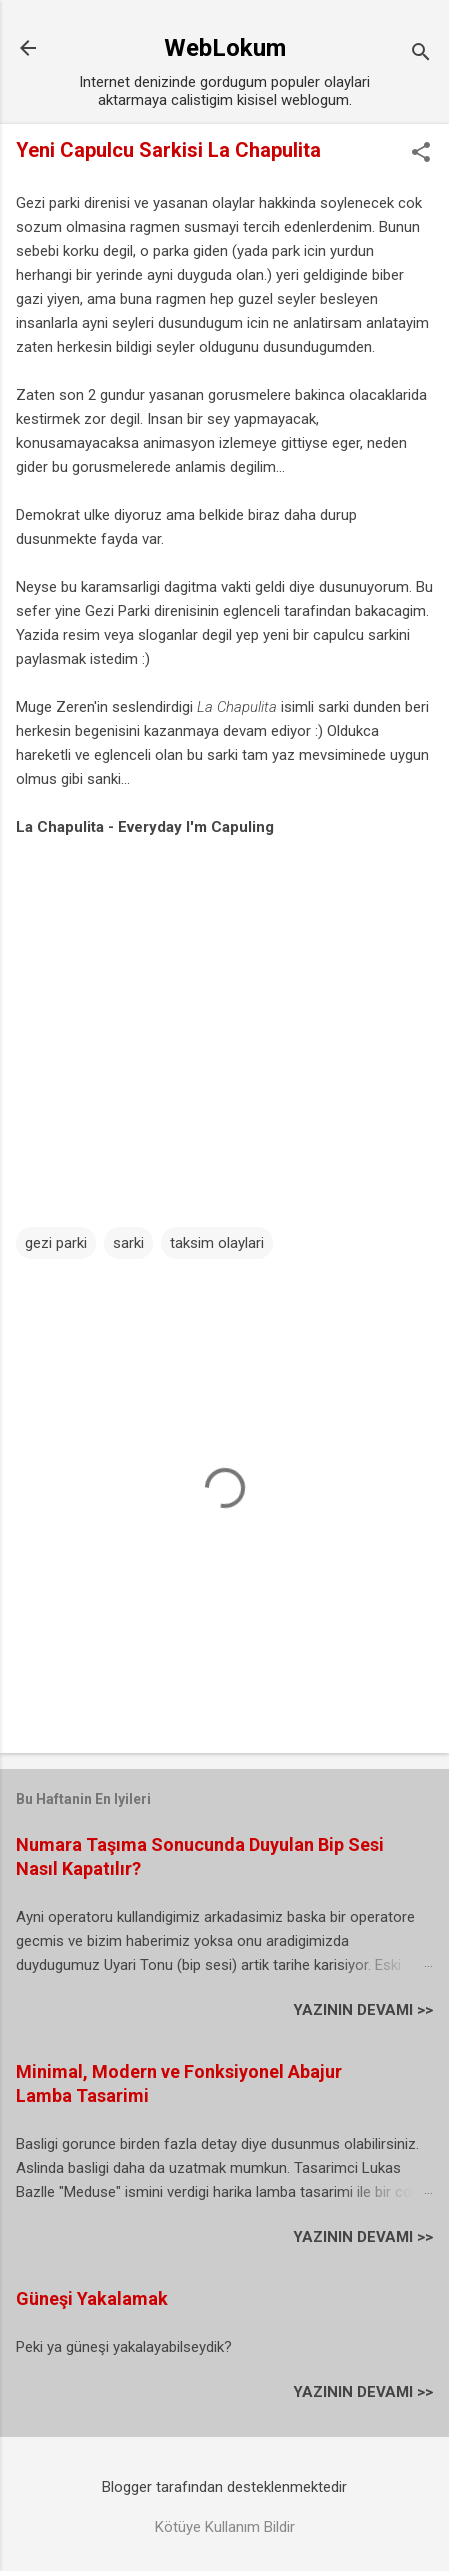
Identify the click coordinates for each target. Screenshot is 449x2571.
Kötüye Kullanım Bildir (225, 2527)
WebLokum (225, 48)
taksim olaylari (217, 1243)
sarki (128, 1243)
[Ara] (421, 54)
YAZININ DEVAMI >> (363, 2010)
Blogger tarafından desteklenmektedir (224, 2487)
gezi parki (56, 1243)
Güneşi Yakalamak (92, 2298)
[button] (421, 154)
